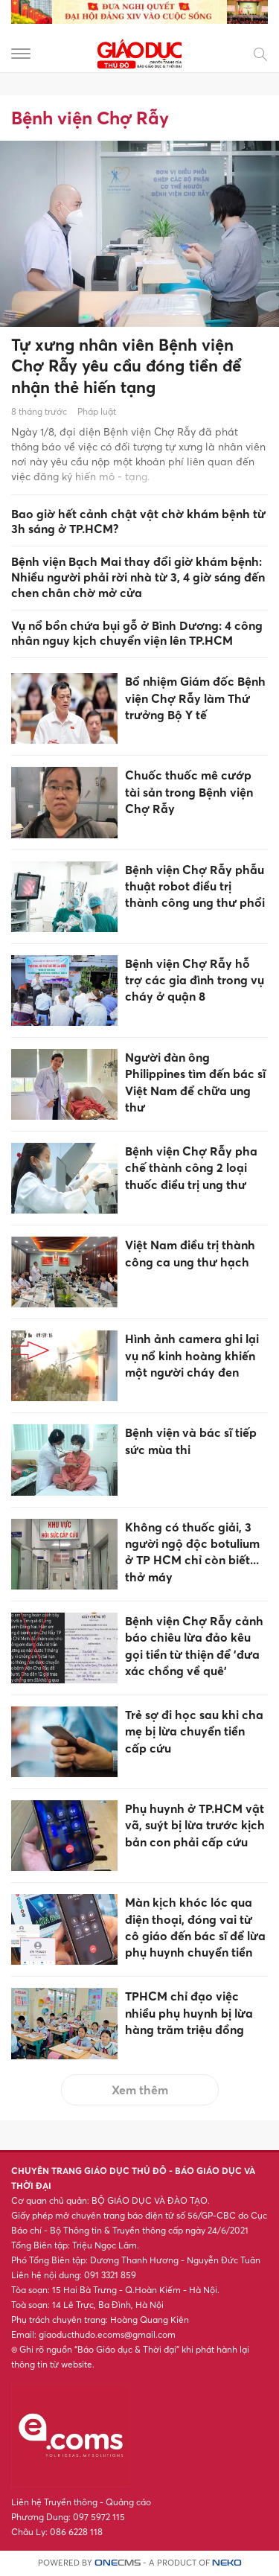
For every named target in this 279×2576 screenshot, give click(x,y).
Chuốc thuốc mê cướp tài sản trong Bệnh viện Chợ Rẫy (189, 792)
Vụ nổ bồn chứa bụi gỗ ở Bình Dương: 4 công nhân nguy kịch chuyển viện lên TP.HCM (137, 633)
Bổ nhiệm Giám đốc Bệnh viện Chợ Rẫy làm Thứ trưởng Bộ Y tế (195, 698)
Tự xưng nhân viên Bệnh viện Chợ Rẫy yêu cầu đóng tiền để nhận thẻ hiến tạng (126, 366)
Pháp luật (96, 411)
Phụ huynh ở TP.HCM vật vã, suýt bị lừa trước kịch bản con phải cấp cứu (195, 1825)
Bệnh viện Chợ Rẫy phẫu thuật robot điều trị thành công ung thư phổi (195, 886)
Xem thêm (140, 2089)
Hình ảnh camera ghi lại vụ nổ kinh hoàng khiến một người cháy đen (192, 1355)
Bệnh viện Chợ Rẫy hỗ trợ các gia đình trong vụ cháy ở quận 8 (194, 980)
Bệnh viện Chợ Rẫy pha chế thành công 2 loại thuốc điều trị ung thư (191, 1168)
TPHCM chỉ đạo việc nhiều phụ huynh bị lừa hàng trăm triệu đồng (189, 2013)
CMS (117, 2563)
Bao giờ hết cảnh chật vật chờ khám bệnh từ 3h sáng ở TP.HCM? (138, 521)
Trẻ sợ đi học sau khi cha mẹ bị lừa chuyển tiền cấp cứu (194, 1731)
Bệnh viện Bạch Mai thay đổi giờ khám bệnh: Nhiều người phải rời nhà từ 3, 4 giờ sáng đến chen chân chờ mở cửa (138, 577)
